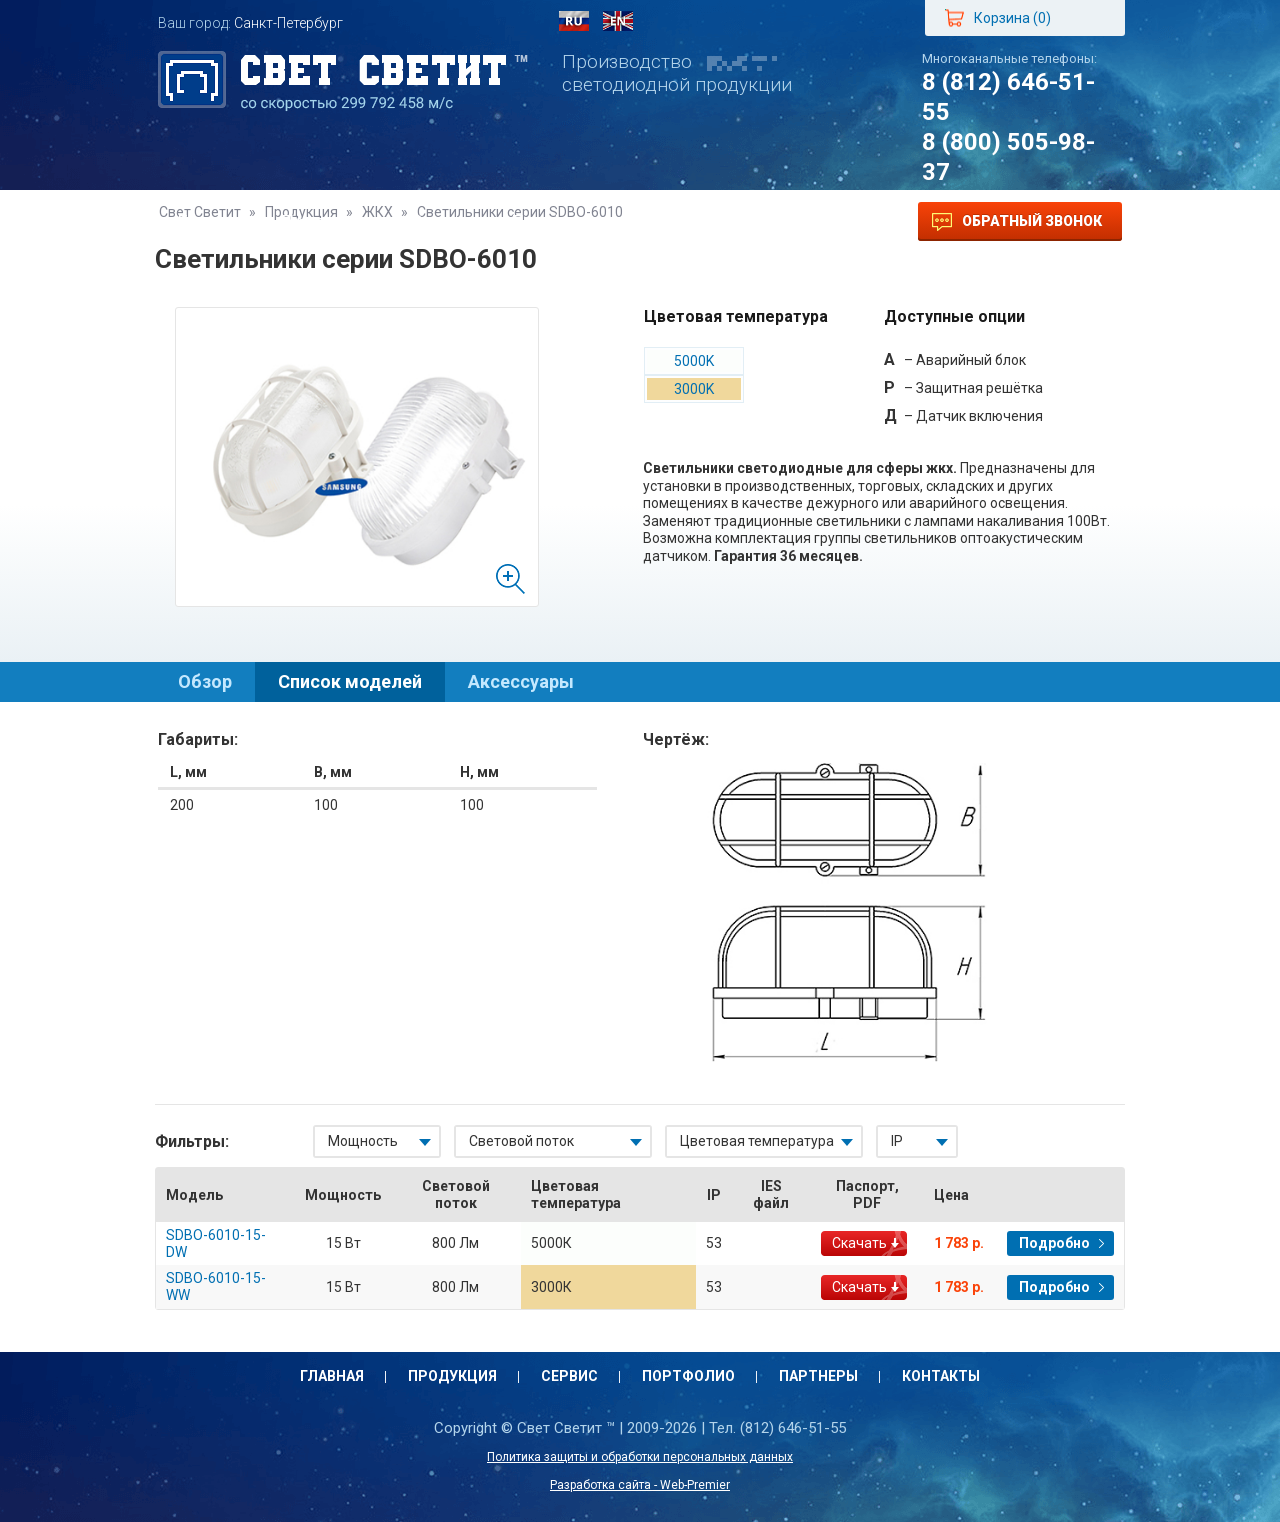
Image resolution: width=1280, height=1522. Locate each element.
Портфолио (557, 221)
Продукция (327, 221)
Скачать (859, 1243)
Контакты (802, 221)
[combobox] (377, 1141)
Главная (210, 221)
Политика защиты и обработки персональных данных (640, 1457)
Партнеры (682, 221)
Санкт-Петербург (288, 23)
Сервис (442, 221)
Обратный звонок (1017, 222)
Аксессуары (521, 681)
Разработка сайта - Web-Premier (640, 1485)
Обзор (205, 681)
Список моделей (350, 681)
